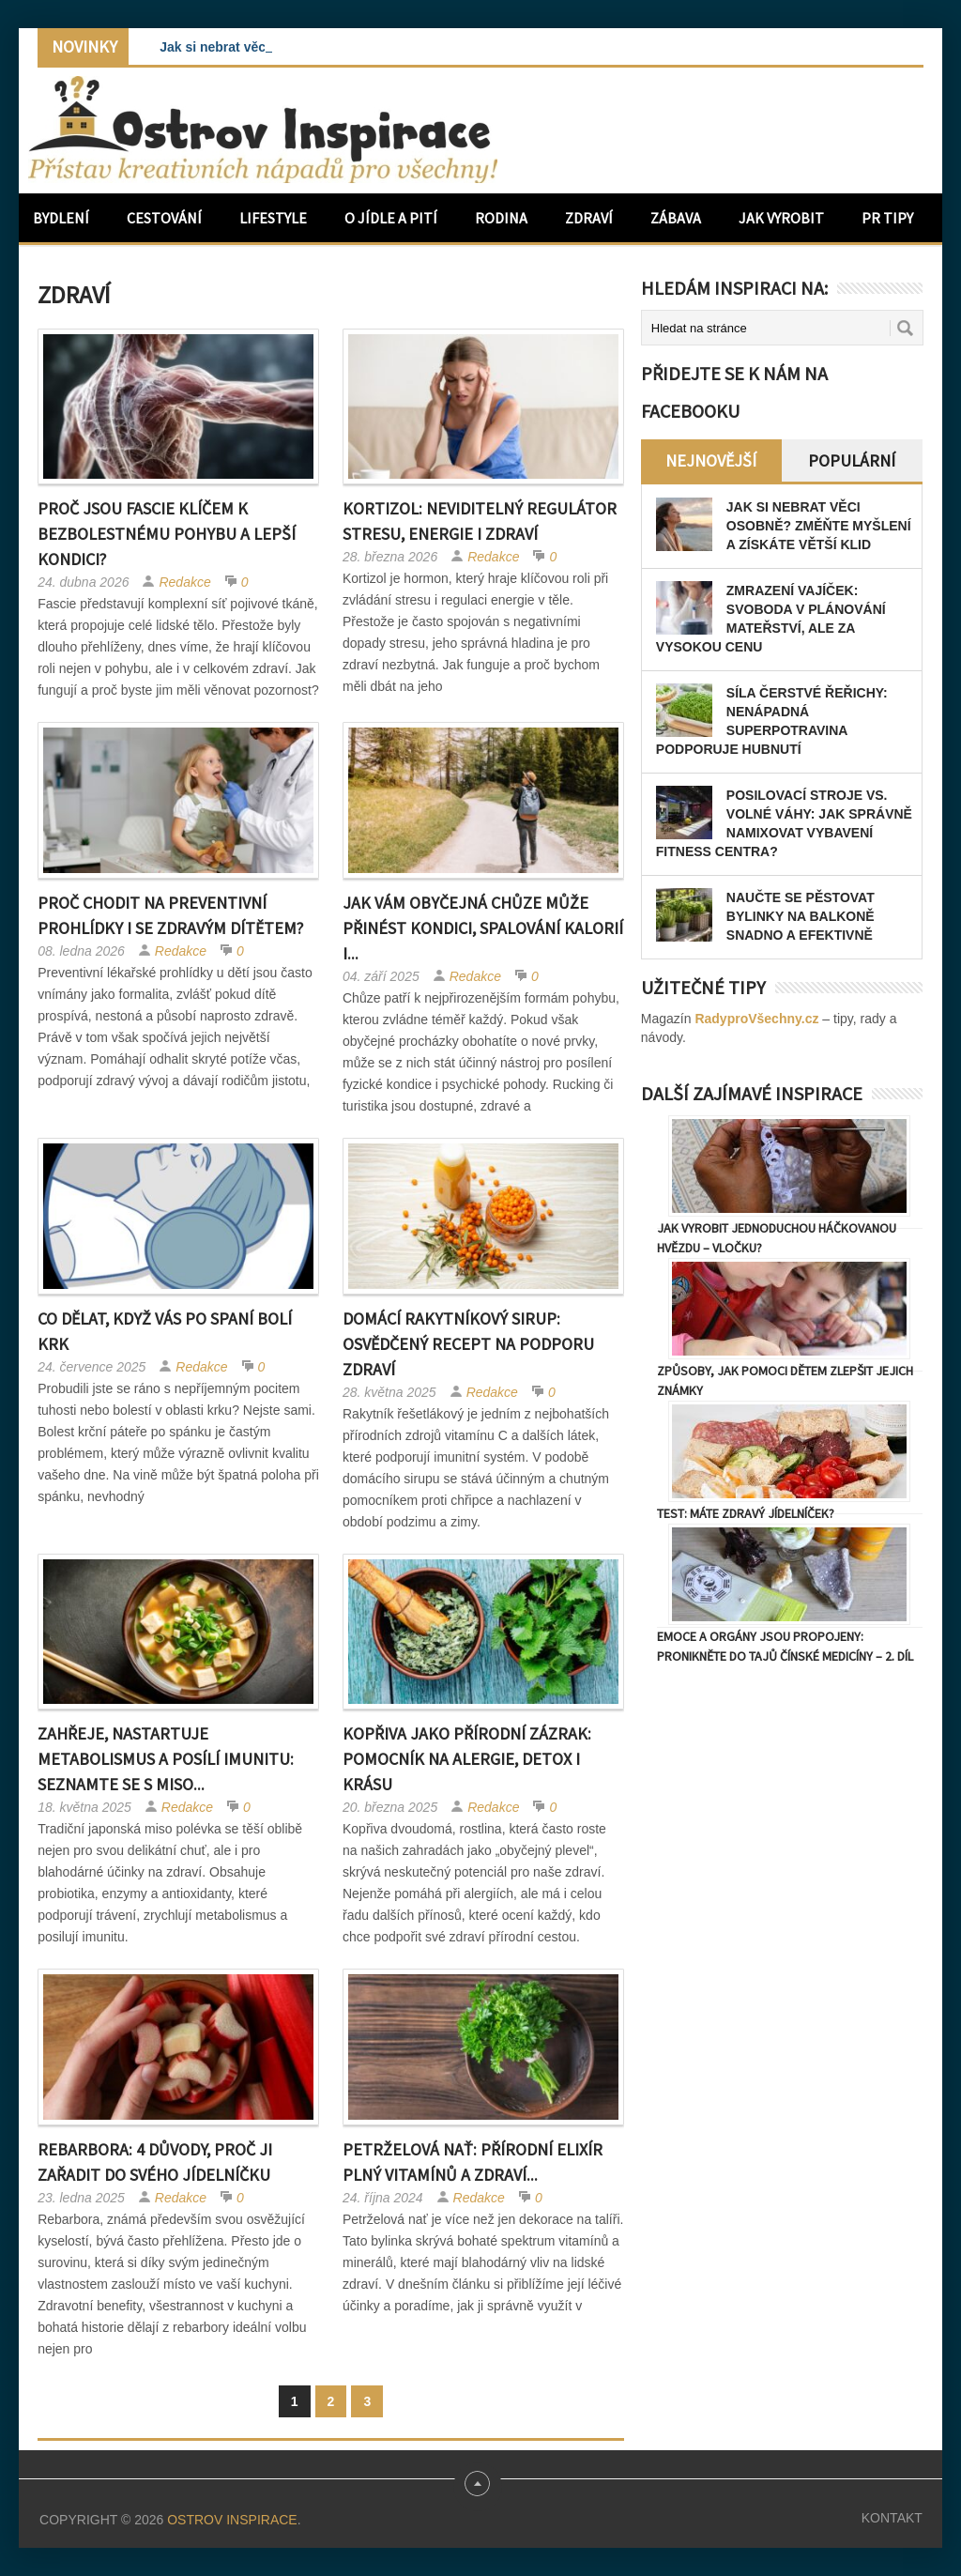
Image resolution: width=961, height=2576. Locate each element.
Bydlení (61, 217)
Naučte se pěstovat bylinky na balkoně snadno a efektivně (800, 916)
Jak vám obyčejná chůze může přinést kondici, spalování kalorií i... (483, 928)
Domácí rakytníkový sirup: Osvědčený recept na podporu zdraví (468, 1344)
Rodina (501, 217)
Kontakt (892, 2517)
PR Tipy (887, 217)
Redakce (184, 582)
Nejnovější (710, 460)
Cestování (164, 217)
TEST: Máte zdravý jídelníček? (745, 1513)
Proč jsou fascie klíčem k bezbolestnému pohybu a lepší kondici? (167, 534)
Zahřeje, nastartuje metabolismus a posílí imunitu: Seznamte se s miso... (166, 1759)
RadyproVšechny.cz (756, 1018)
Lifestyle (273, 217)
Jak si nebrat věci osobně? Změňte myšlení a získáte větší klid (818, 525)
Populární (851, 460)
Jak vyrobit (781, 217)
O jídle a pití (390, 217)
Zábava (675, 217)
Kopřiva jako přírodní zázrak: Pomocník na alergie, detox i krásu (467, 1759)
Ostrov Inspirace (232, 2519)
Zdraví (589, 217)
